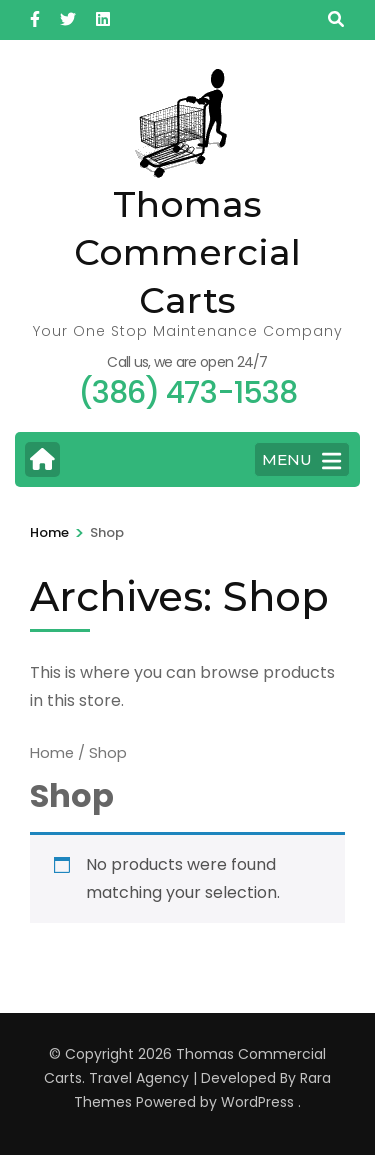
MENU (301, 461)
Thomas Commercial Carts (187, 252)
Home (52, 753)
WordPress (257, 1102)
